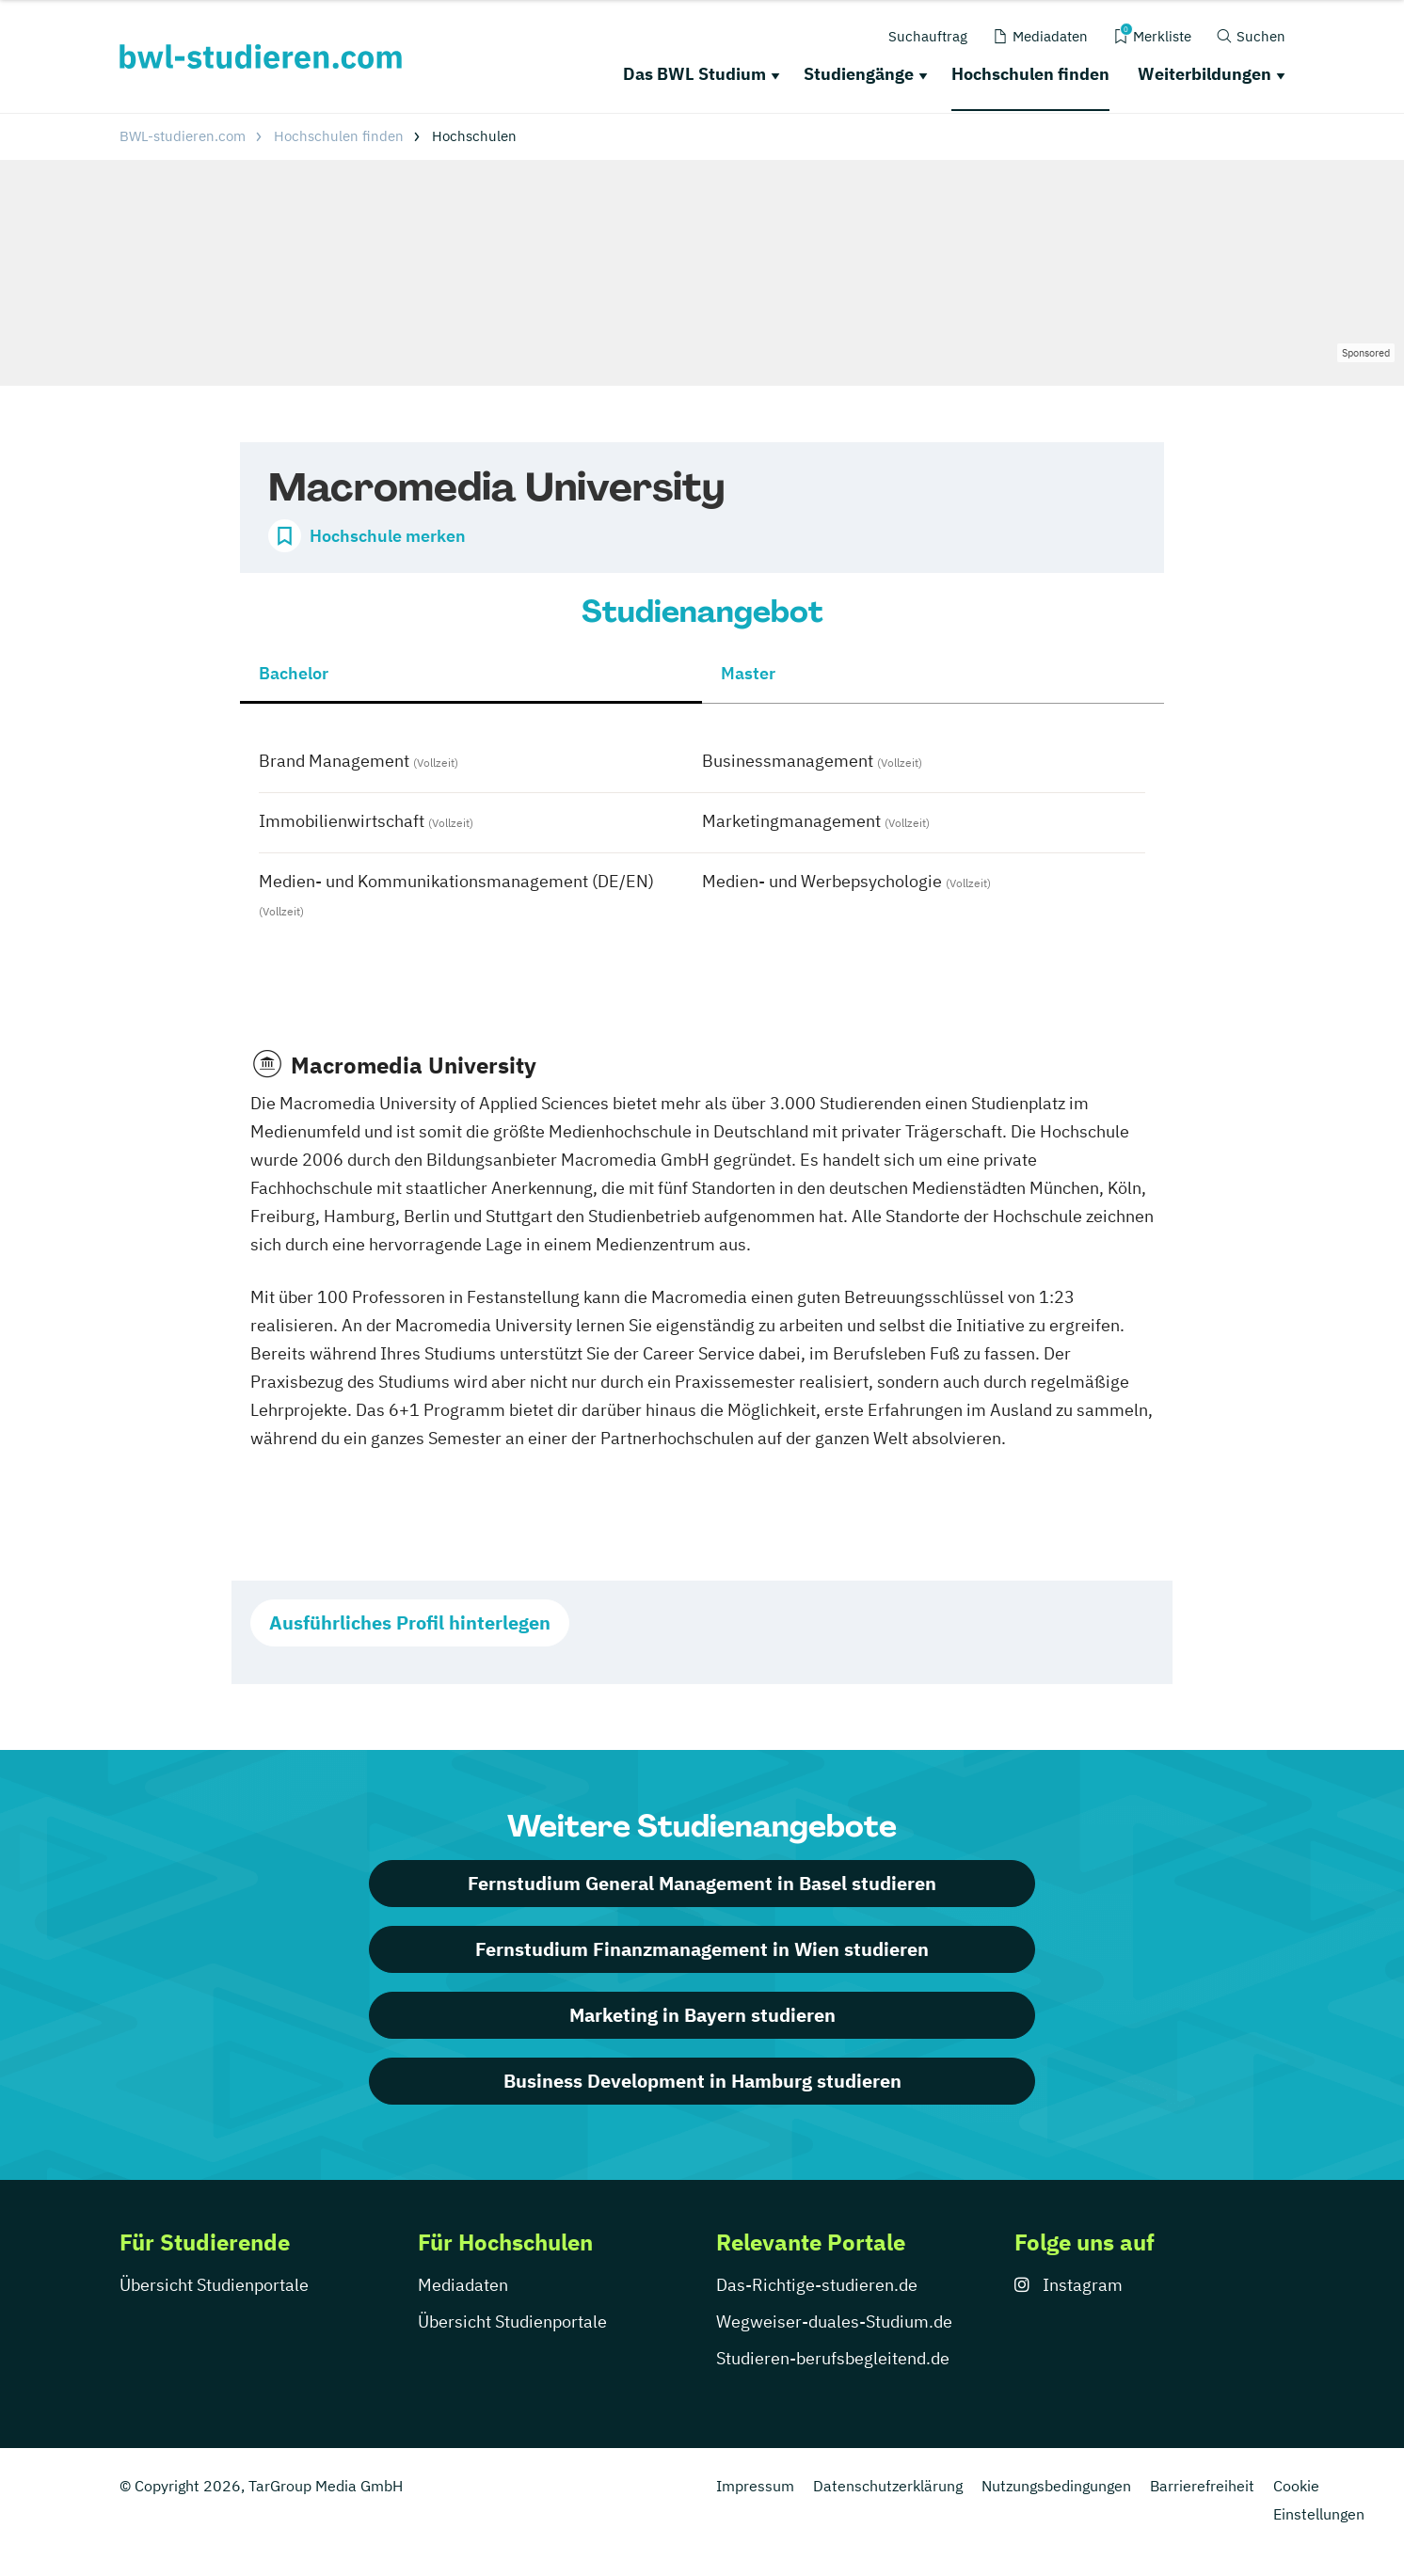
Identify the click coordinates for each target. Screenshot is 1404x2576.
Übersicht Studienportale (214, 2285)
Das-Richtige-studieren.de (816, 2285)
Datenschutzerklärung (888, 2485)
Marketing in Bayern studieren (702, 2014)
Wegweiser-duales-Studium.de (834, 2321)
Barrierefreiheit (1202, 2485)
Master (748, 673)
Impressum (755, 2485)
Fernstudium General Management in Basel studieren (702, 1883)
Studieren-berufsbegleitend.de (832, 2358)
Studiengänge (859, 74)
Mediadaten (463, 2285)
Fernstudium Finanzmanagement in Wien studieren (702, 1949)
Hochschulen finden (1030, 74)
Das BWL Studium (694, 74)
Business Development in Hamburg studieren (702, 2080)
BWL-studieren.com (183, 136)
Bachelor (293, 673)
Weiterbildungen (1204, 74)
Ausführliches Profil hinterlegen (409, 1622)
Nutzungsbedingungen (1056, 2485)
